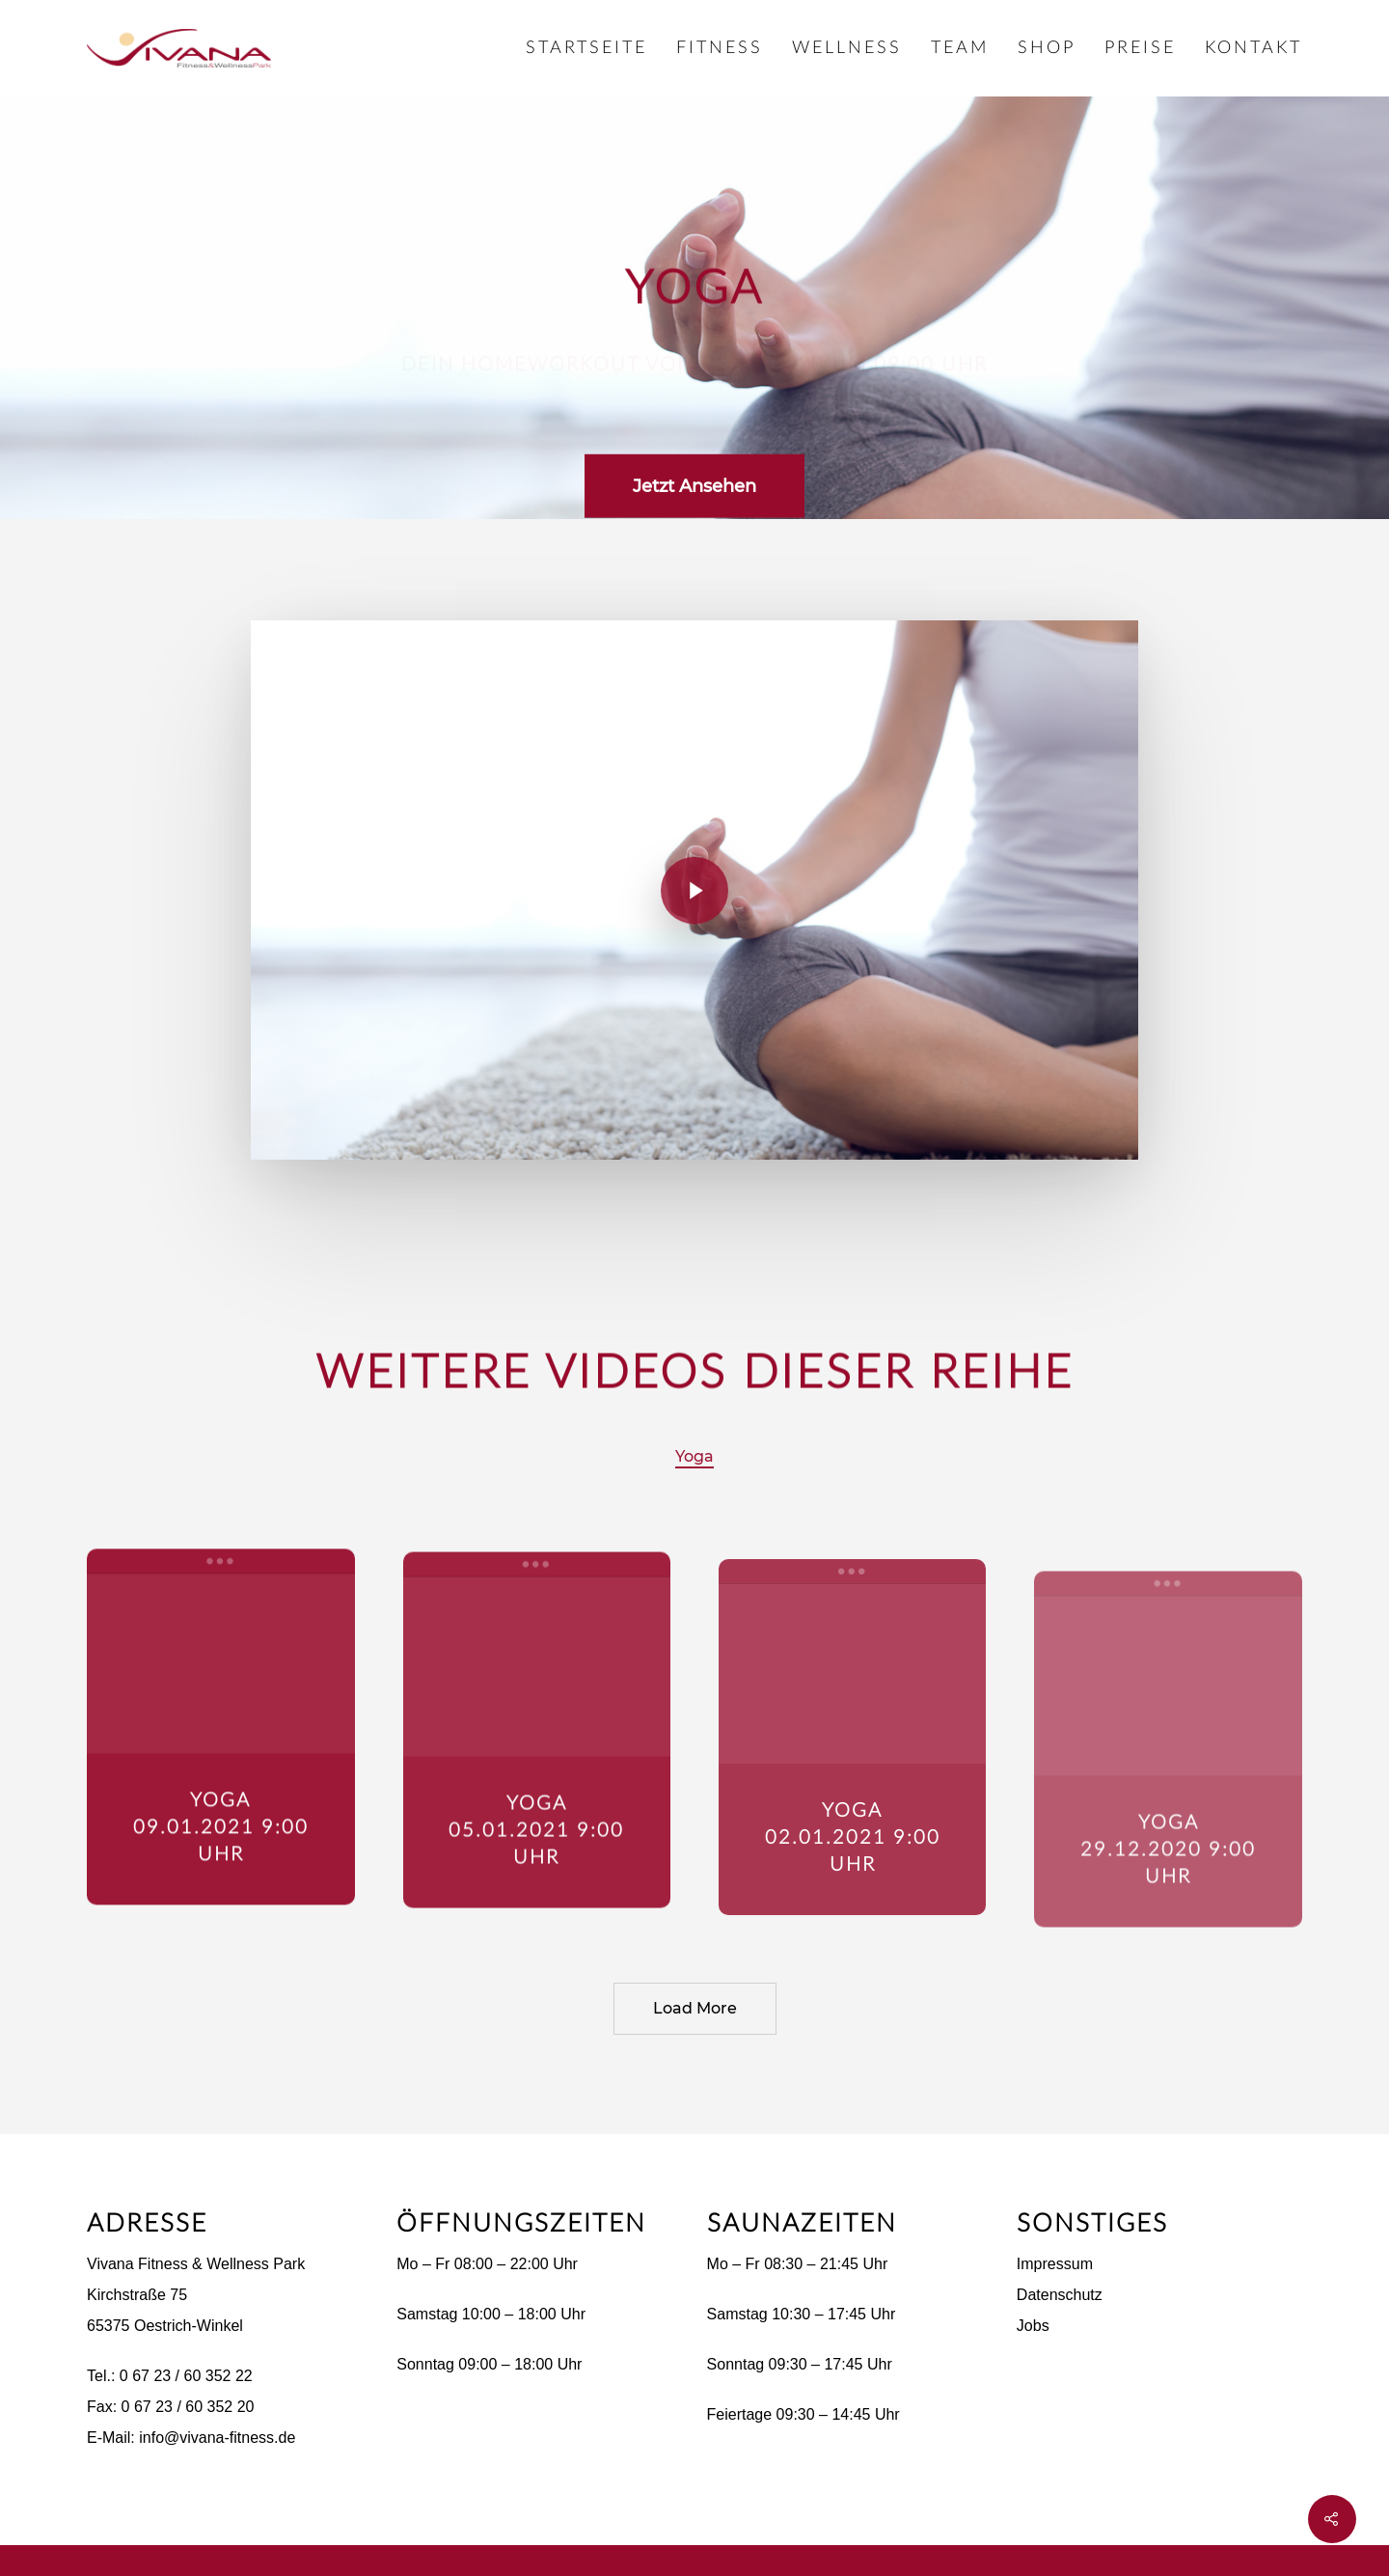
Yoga (694, 1456)
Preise (1140, 48)
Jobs (1033, 2325)
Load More (695, 2008)
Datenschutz (1060, 2295)
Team (960, 48)
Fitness (719, 48)
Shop (1047, 48)
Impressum (1055, 2264)
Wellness (847, 48)
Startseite (586, 48)
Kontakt (1253, 48)
